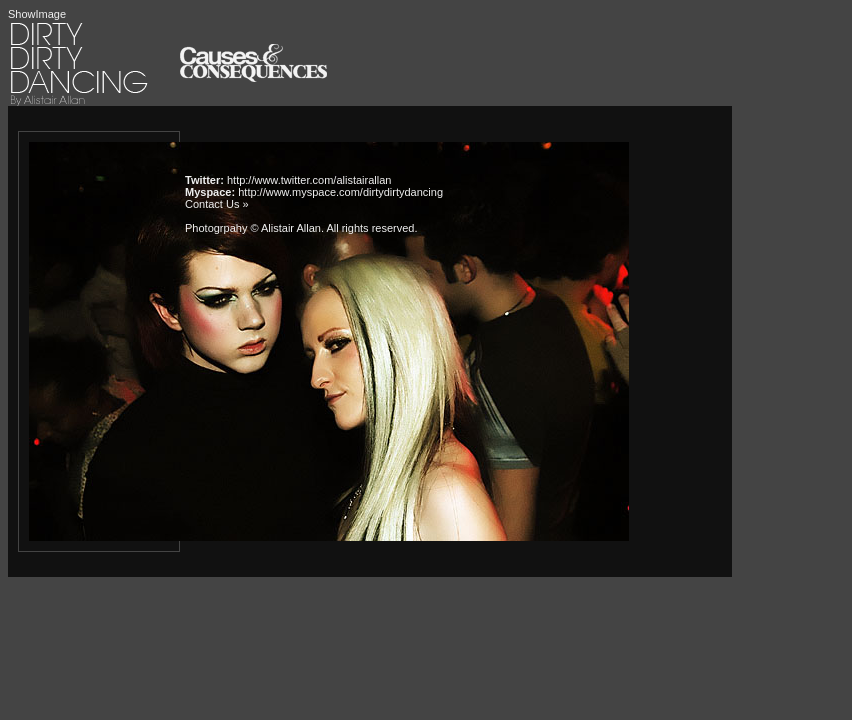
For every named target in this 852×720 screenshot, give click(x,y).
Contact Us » (217, 204)
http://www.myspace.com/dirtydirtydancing (340, 192)
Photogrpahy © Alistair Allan (253, 228)
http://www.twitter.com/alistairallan (309, 180)
